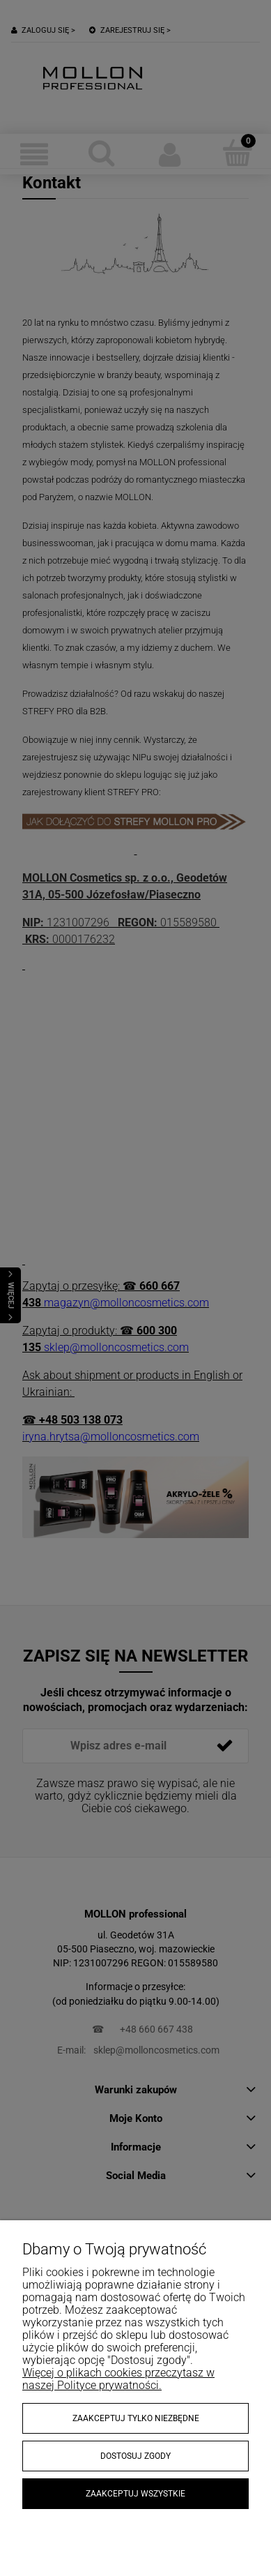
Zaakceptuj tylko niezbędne (135, 2418)
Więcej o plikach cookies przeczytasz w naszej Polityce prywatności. (118, 2379)
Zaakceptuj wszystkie (135, 2494)
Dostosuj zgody (135, 2456)
